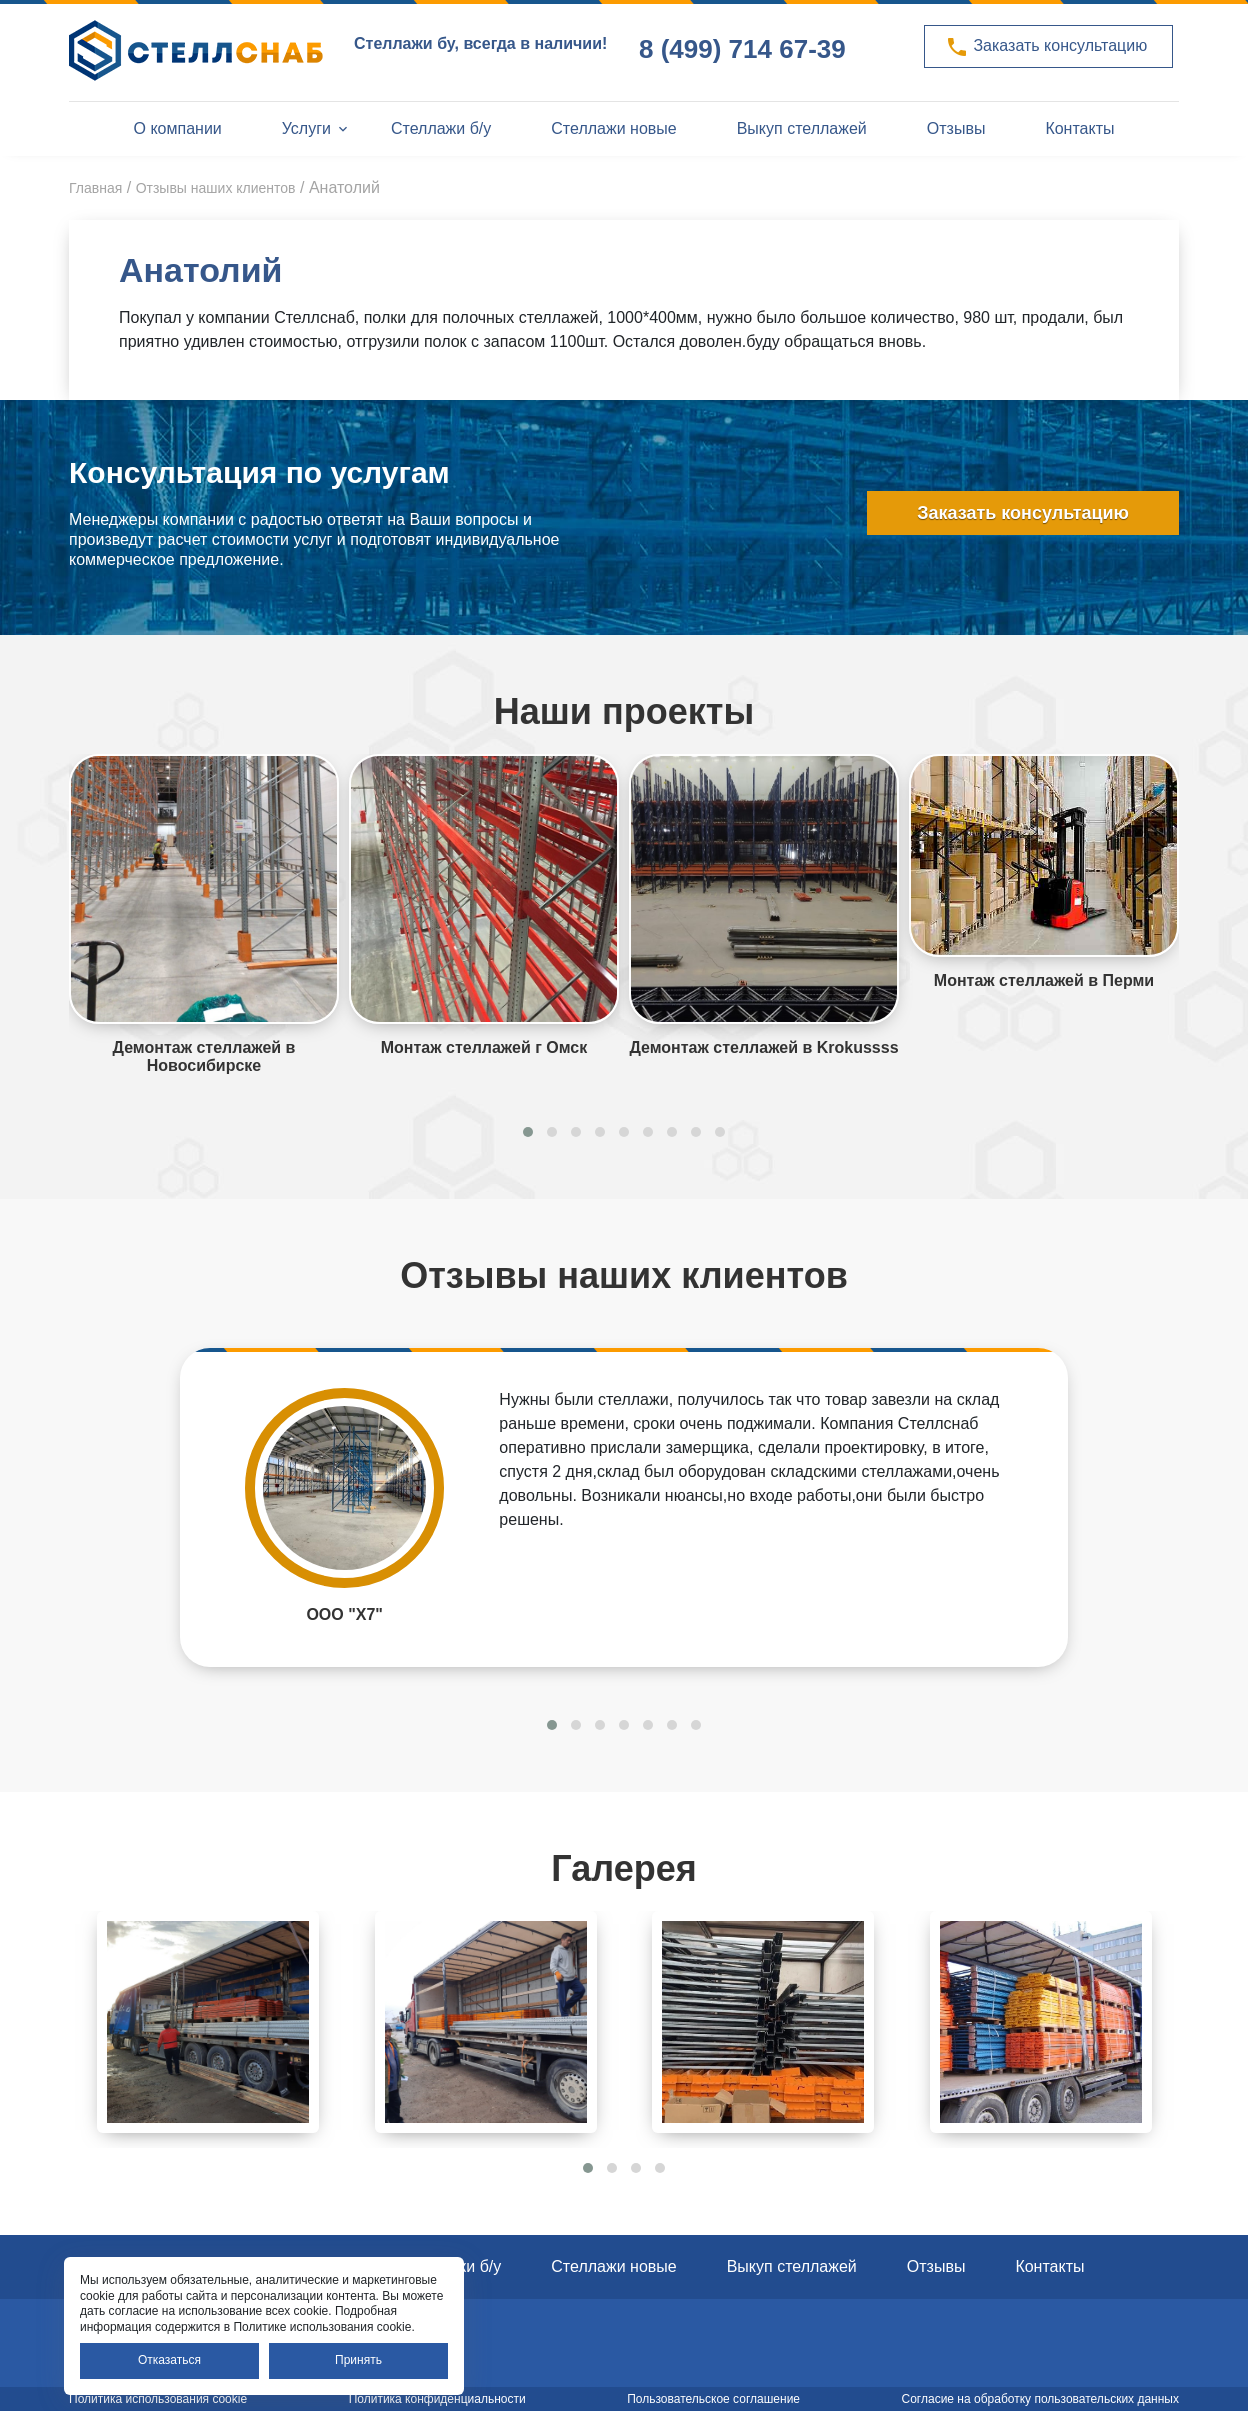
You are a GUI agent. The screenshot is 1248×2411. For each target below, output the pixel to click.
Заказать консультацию (1046, 47)
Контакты (1079, 128)
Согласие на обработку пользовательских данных (1040, 2399)
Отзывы (956, 128)
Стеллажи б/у (441, 128)
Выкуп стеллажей (802, 128)
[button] (528, 1132)
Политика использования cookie (158, 2399)
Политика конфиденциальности (437, 2399)
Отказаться (169, 2360)
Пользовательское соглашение (713, 2399)
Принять (358, 2360)
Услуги (306, 128)
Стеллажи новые (613, 128)
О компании (178, 128)
